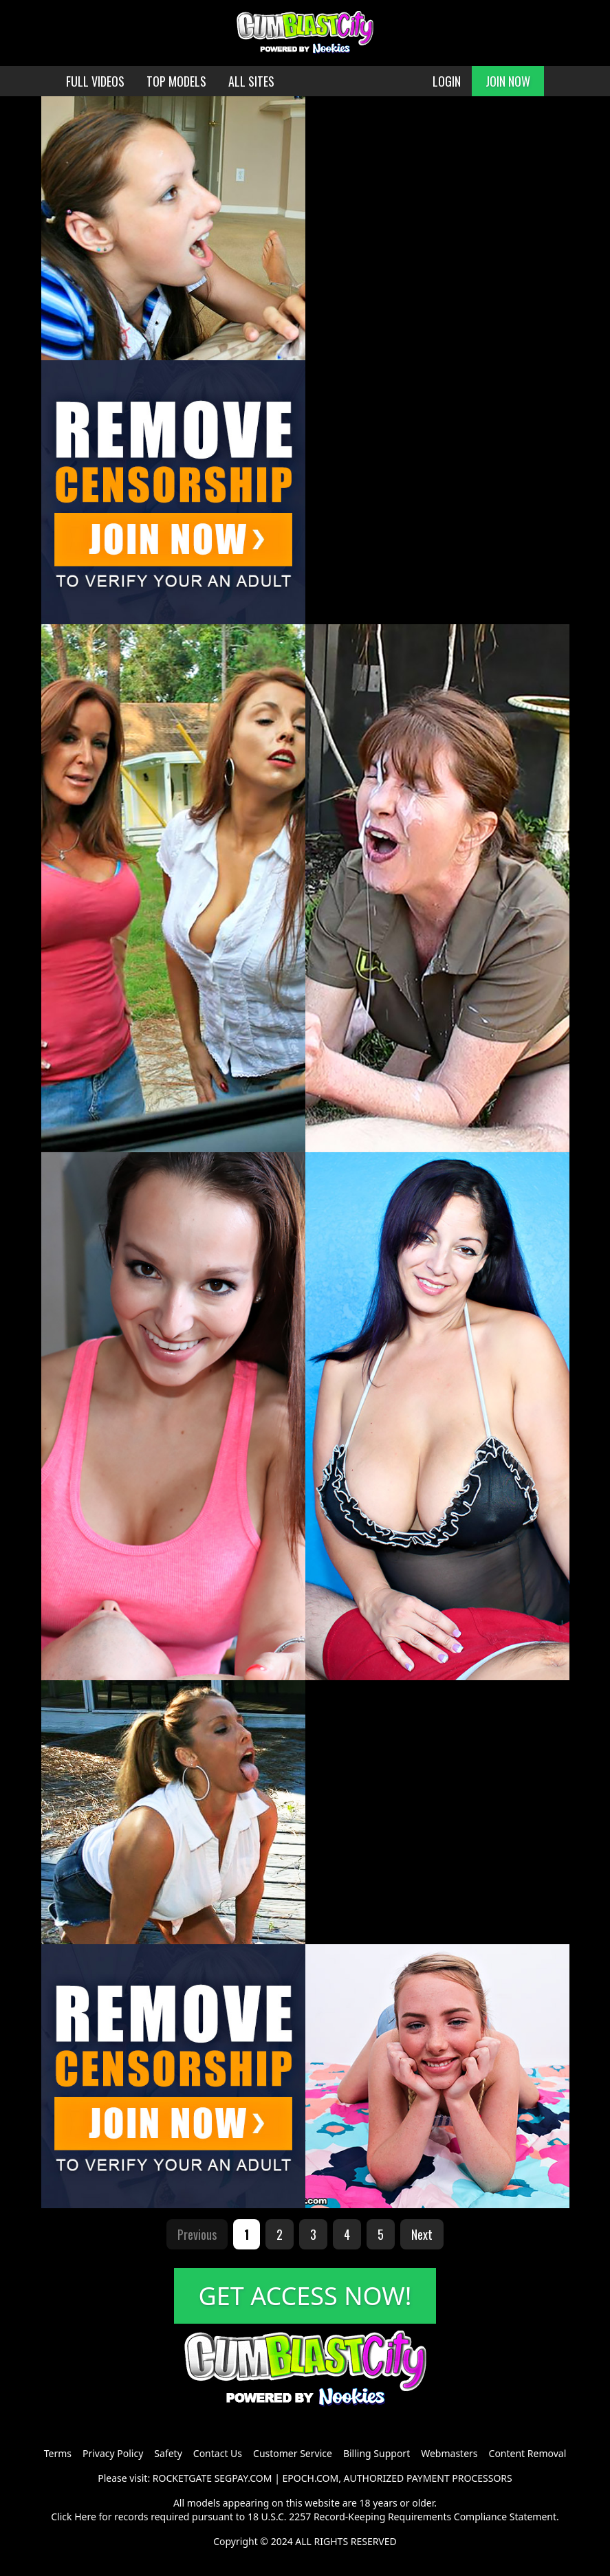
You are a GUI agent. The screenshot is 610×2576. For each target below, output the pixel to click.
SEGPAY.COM (243, 2478)
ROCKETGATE (182, 2478)
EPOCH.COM (311, 2478)
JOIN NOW (508, 81)
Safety (168, 2453)
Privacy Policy (113, 2453)
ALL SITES (251, 81)
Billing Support (376, 2453)
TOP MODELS (176, 81)
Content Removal (528, 2453)
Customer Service (292, 2453)
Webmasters (449, 2453)
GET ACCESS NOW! (305, 2296)
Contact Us (217, 2453)
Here (85, 2516)
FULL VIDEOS (95, 81)
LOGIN (447, 81)
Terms (58, 2453)
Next (422, 2234)
